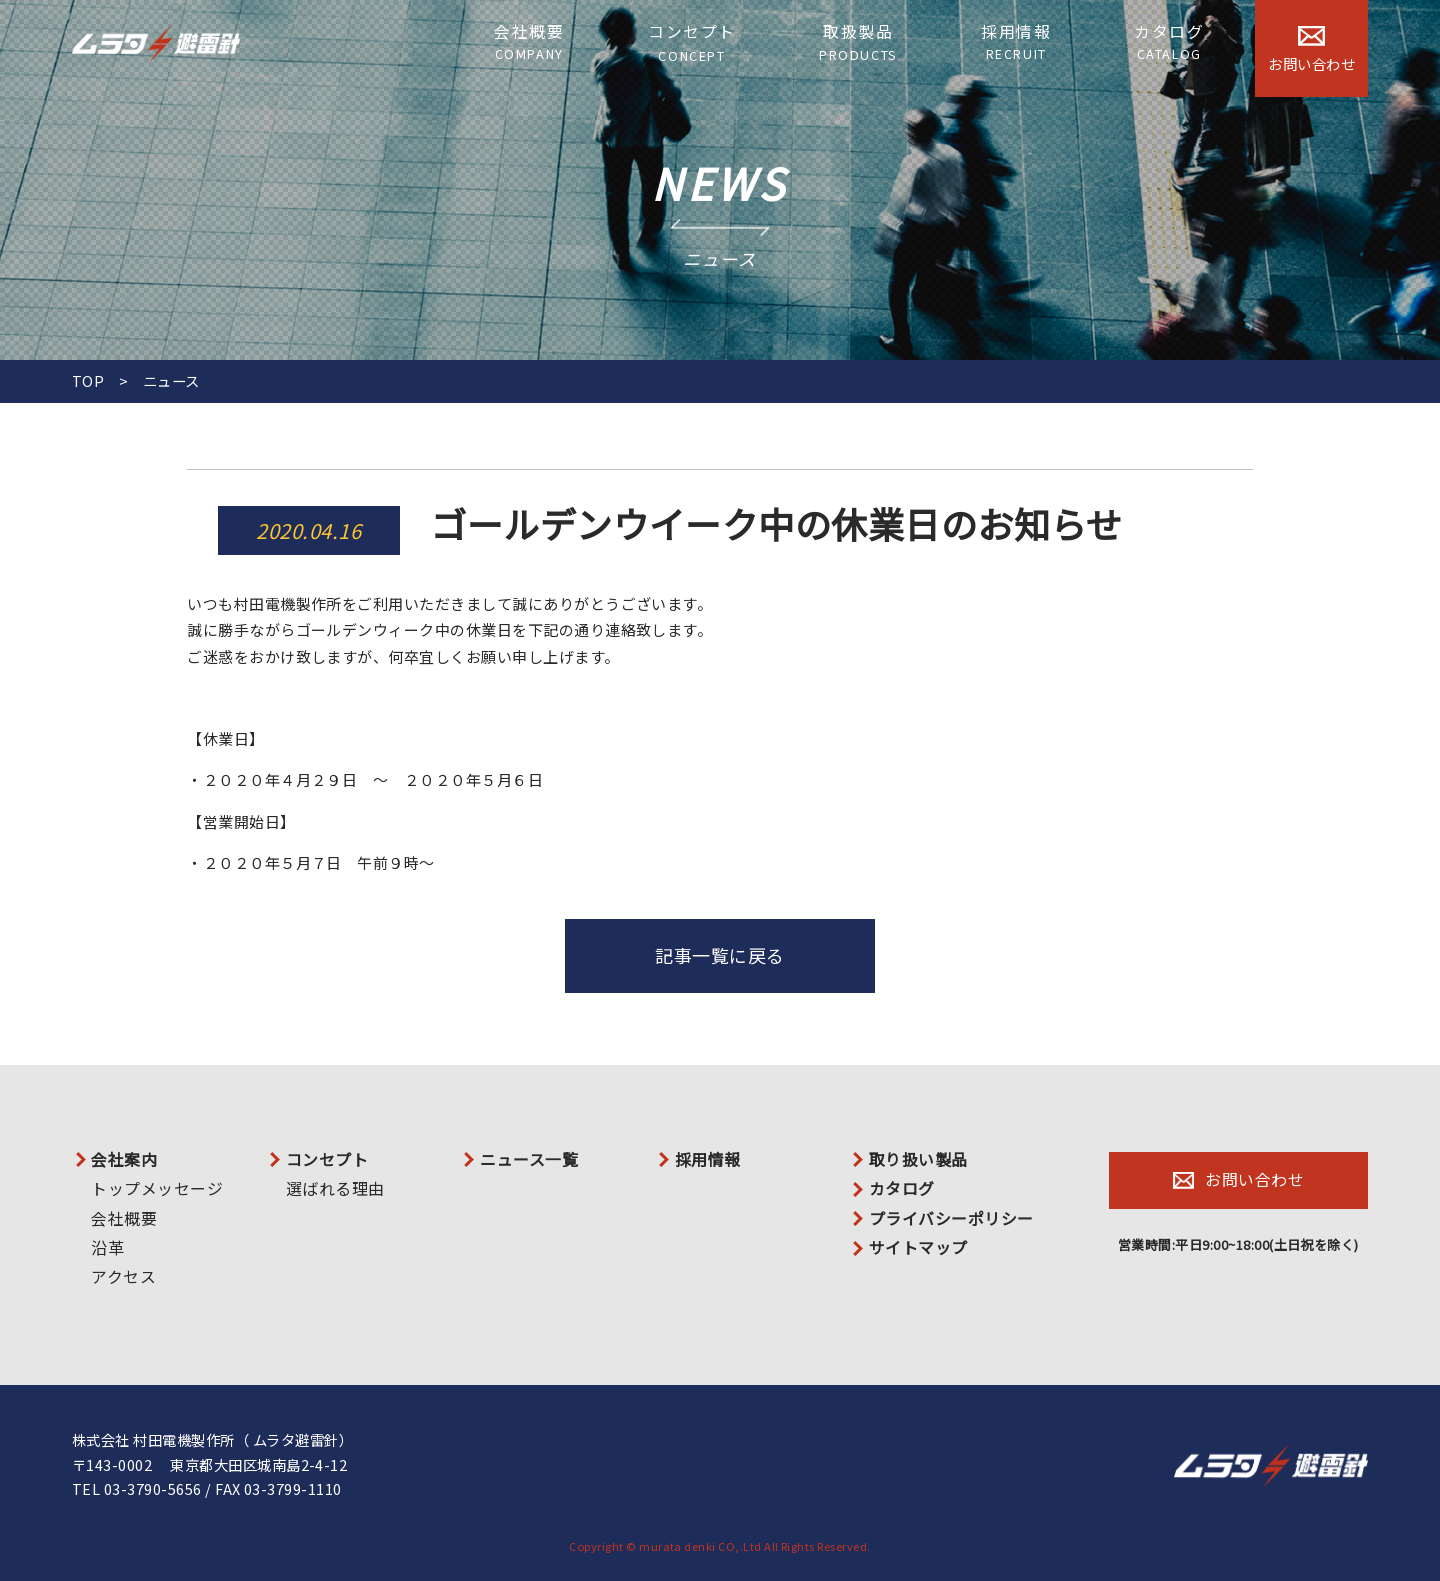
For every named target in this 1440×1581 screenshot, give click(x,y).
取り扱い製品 (918, 1160)
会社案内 (124, 1160)
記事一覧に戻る (719, 955)
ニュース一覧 (529, 1160)
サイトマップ (918, 1248)
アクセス (123, 1277)
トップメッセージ (157, 1189)
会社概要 (529, 42)
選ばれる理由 (335, 1189)
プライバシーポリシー (951, 1219)
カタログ (1169, 42)
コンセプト (692, 43)
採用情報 (1016, 42)
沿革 (107, 1248)
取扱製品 (858, 43)
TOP (88, 380)
